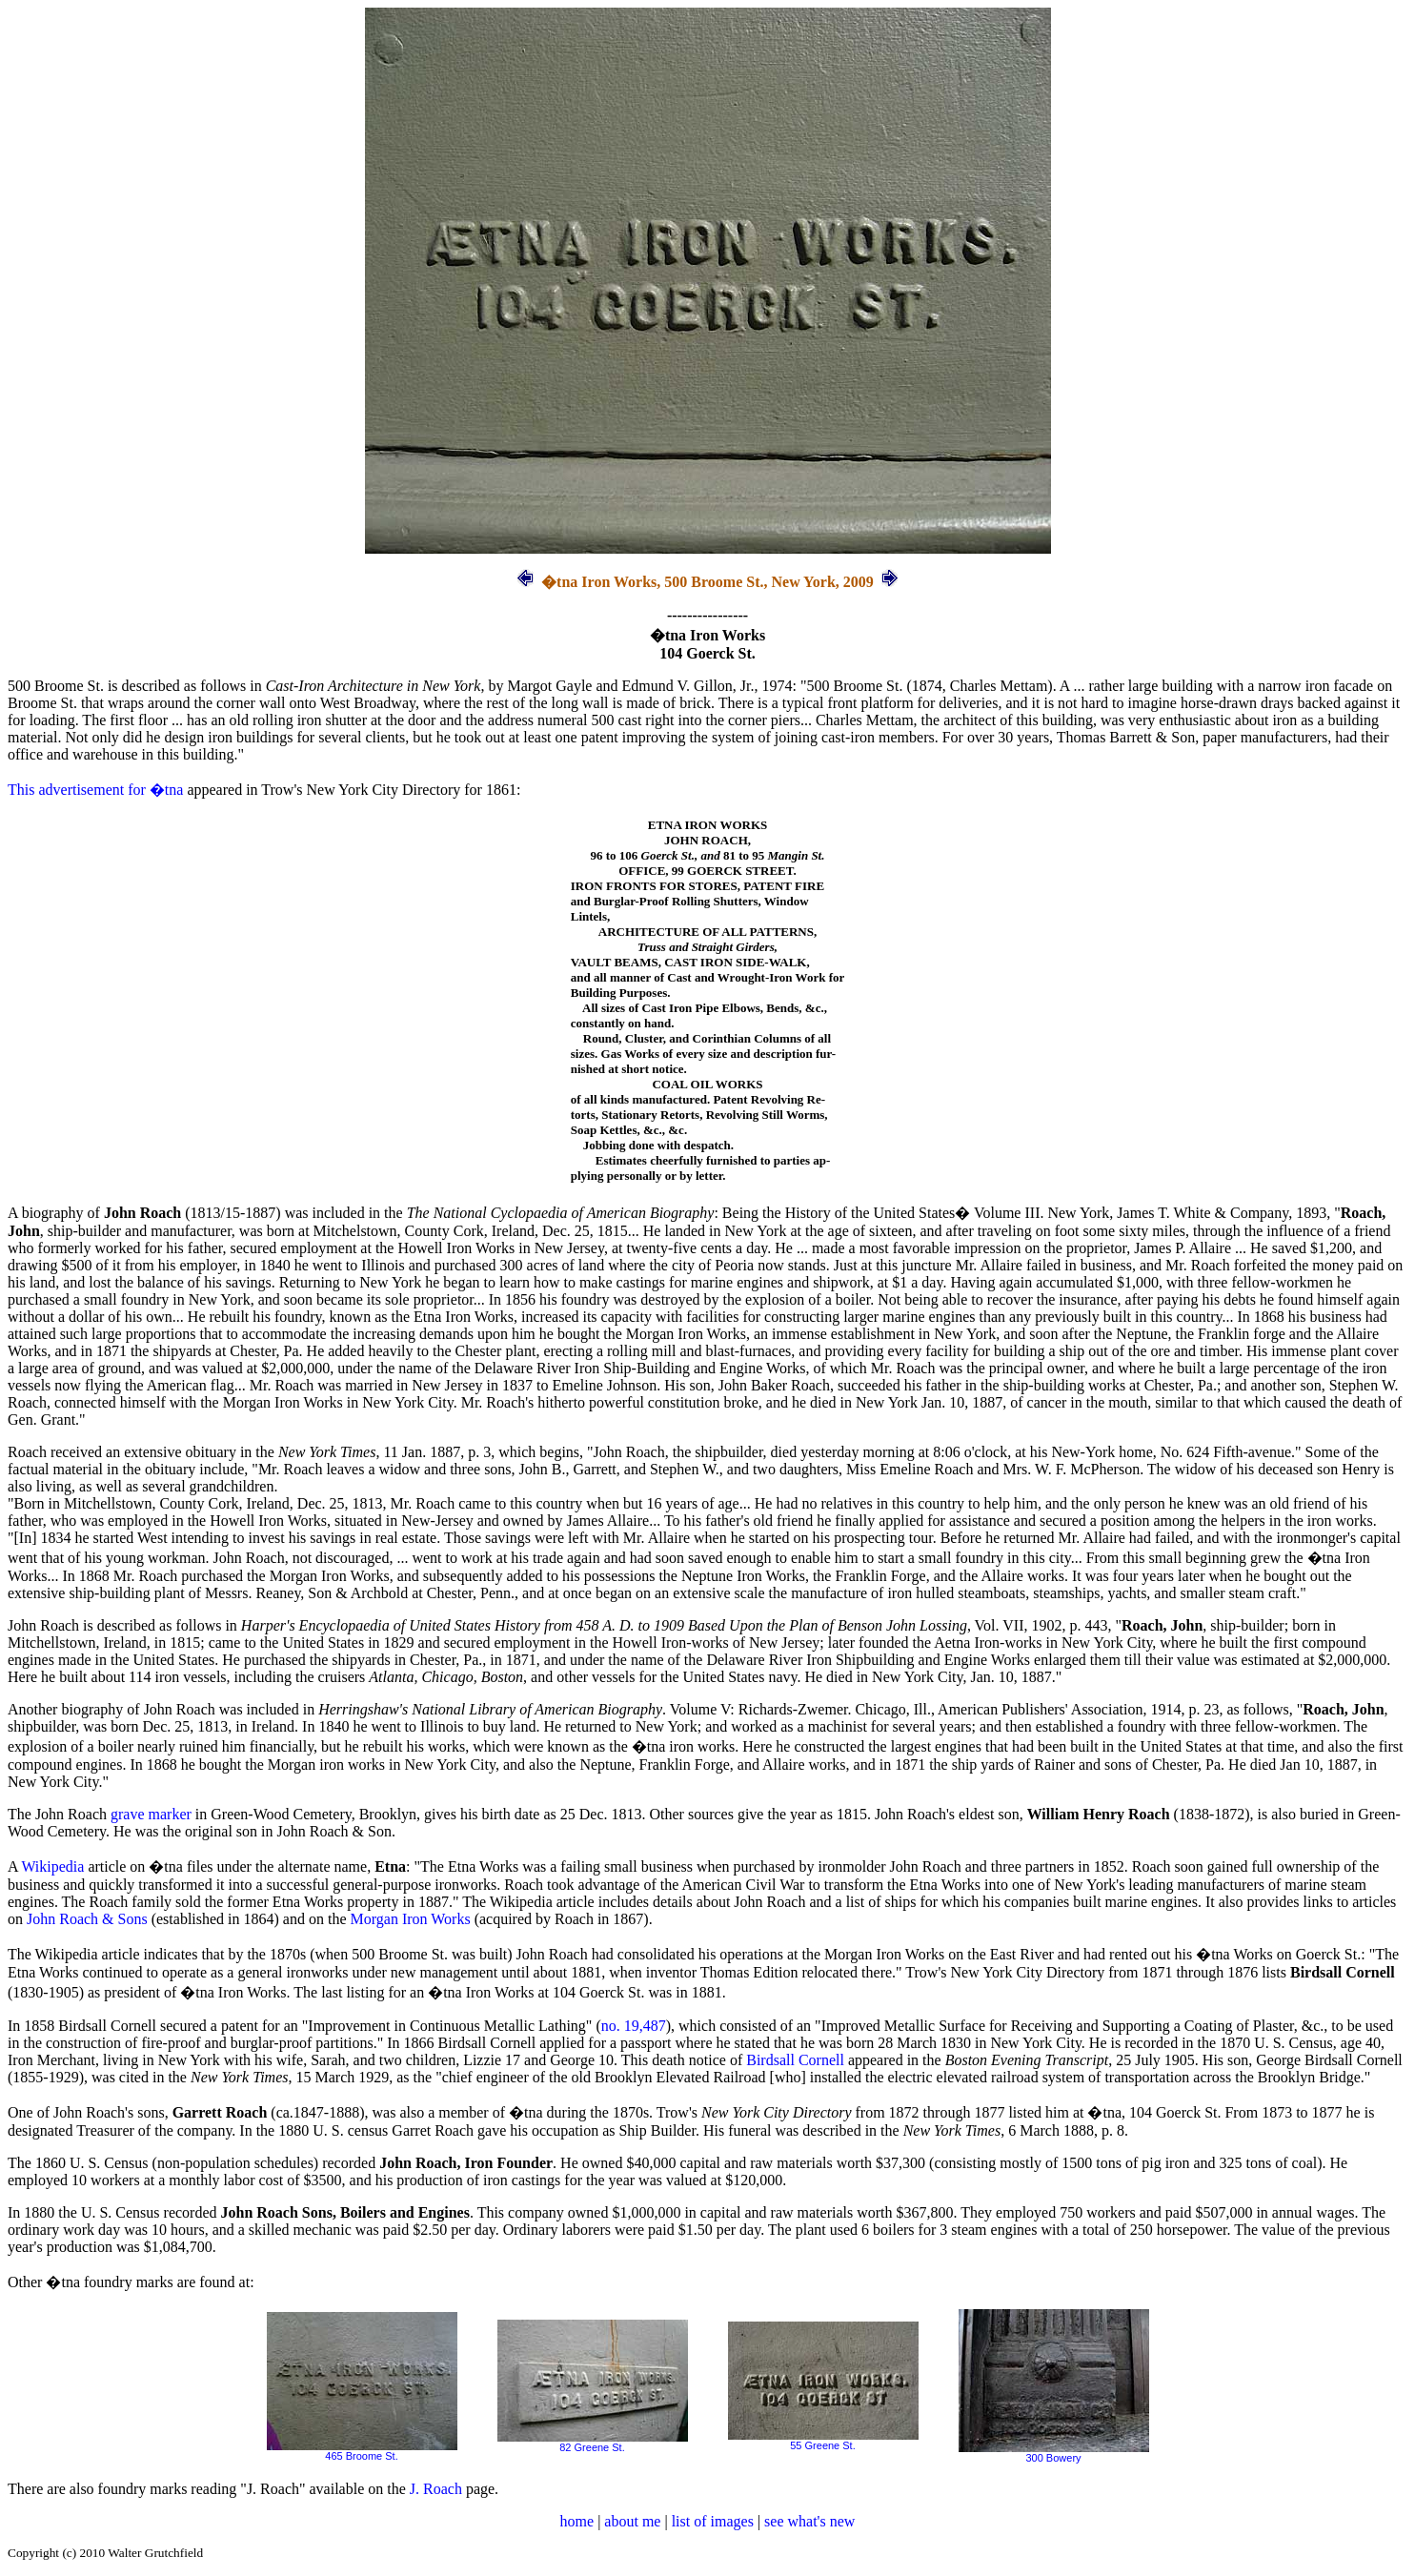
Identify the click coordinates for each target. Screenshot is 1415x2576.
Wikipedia (52, 1866)
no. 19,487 (633, 2026)
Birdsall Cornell (795, 2060)
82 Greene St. (592, 2442)
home (577, 2521)
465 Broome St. (362, 2451)
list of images (713, 2521)
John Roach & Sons (87, 1919)
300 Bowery (1054, 2453)
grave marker (151, 1814)
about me (632, 2521)
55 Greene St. (823, 2440)
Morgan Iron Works (411, 1919)
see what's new (809, 2521)
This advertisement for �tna (95, 789)
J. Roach (436, 2489)
